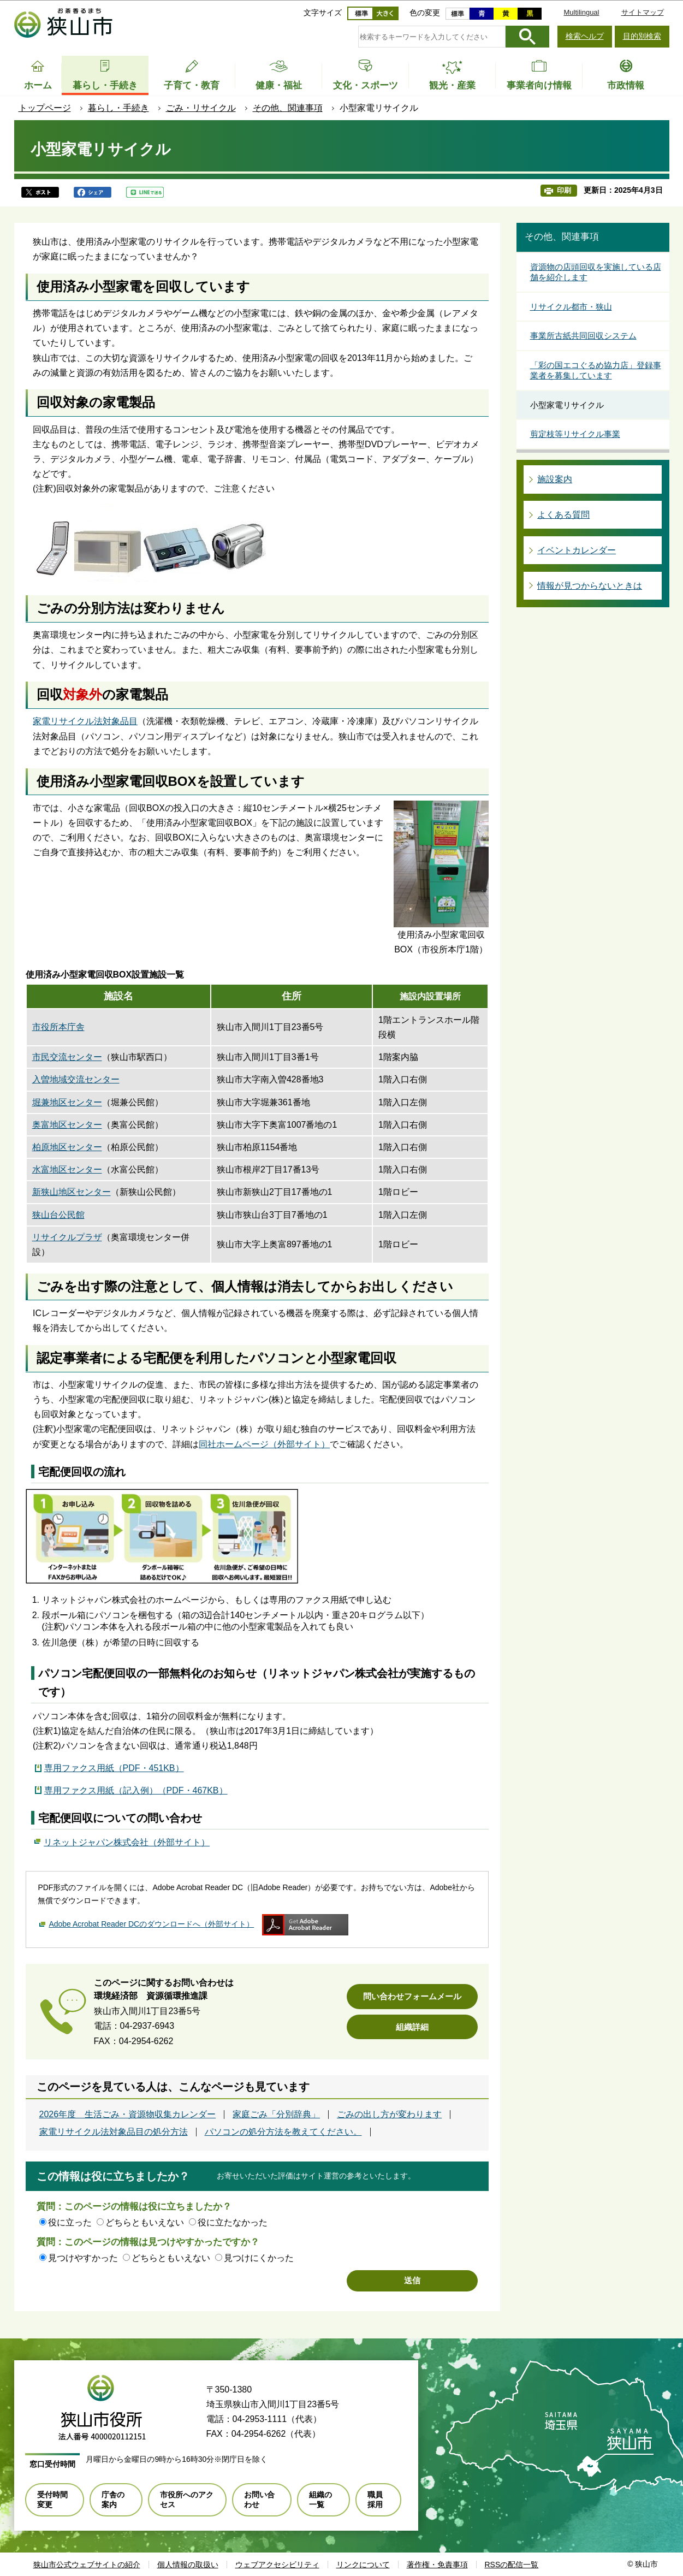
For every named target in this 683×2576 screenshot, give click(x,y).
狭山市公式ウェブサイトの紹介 (86, 2564)
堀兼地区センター (67, 1102)
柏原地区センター (67, 1147)
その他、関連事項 (288, 107)
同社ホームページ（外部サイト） (264, 1444)
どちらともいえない (144, 2222)
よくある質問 (563, 514)
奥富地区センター (67, 1124)
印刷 (564, 190)
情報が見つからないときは (589, 585)
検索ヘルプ (585, 36)
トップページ (45, 107)
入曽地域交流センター (76, 1079)
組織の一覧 (320, 2499)
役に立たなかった (233, 2222)
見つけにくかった (259, 2258)
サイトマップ (642, 12)
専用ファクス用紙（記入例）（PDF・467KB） (136, 1790)
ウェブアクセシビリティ (277, 2564)
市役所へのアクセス (186, 2499)
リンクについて (363, 2564)
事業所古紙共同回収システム (583, 335)
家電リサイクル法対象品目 (85, 721)
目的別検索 (642, 36)
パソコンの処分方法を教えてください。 (283, 2132)
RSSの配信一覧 (512, 2564)
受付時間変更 (52, 2499)
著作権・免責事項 (437, 2564)
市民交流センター (67, 1057)
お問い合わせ (259, 2499)
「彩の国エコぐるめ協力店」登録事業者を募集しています (595, 370)
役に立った (70, 2222)
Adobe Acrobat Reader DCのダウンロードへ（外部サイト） (151, 1924)
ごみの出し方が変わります (389, 2114)
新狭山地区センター (71, 1192)
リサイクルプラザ (67, 1237)
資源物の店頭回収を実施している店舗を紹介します (595, 272)
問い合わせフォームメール (412, 1996)
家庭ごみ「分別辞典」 (276, 2114)
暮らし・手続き (118, 107)
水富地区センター (67, 1169)
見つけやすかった (83, 2258)
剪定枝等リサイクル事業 (575, 434)
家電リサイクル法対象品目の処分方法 (113, 2132)
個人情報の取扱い (187, 2564)
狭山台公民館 (58, 1214)
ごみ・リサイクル (201, 107)
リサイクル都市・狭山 (571, 306)
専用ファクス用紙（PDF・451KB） (114, 1768)
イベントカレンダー (576, 550)
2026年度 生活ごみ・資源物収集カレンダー (127, 2114)
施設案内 (554, 479)
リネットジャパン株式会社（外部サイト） (127, 1841)
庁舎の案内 (113, 2499)
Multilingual (581, 12)
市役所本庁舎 (58, 1027)
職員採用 (375, 2499)
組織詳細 (412, 2027)
